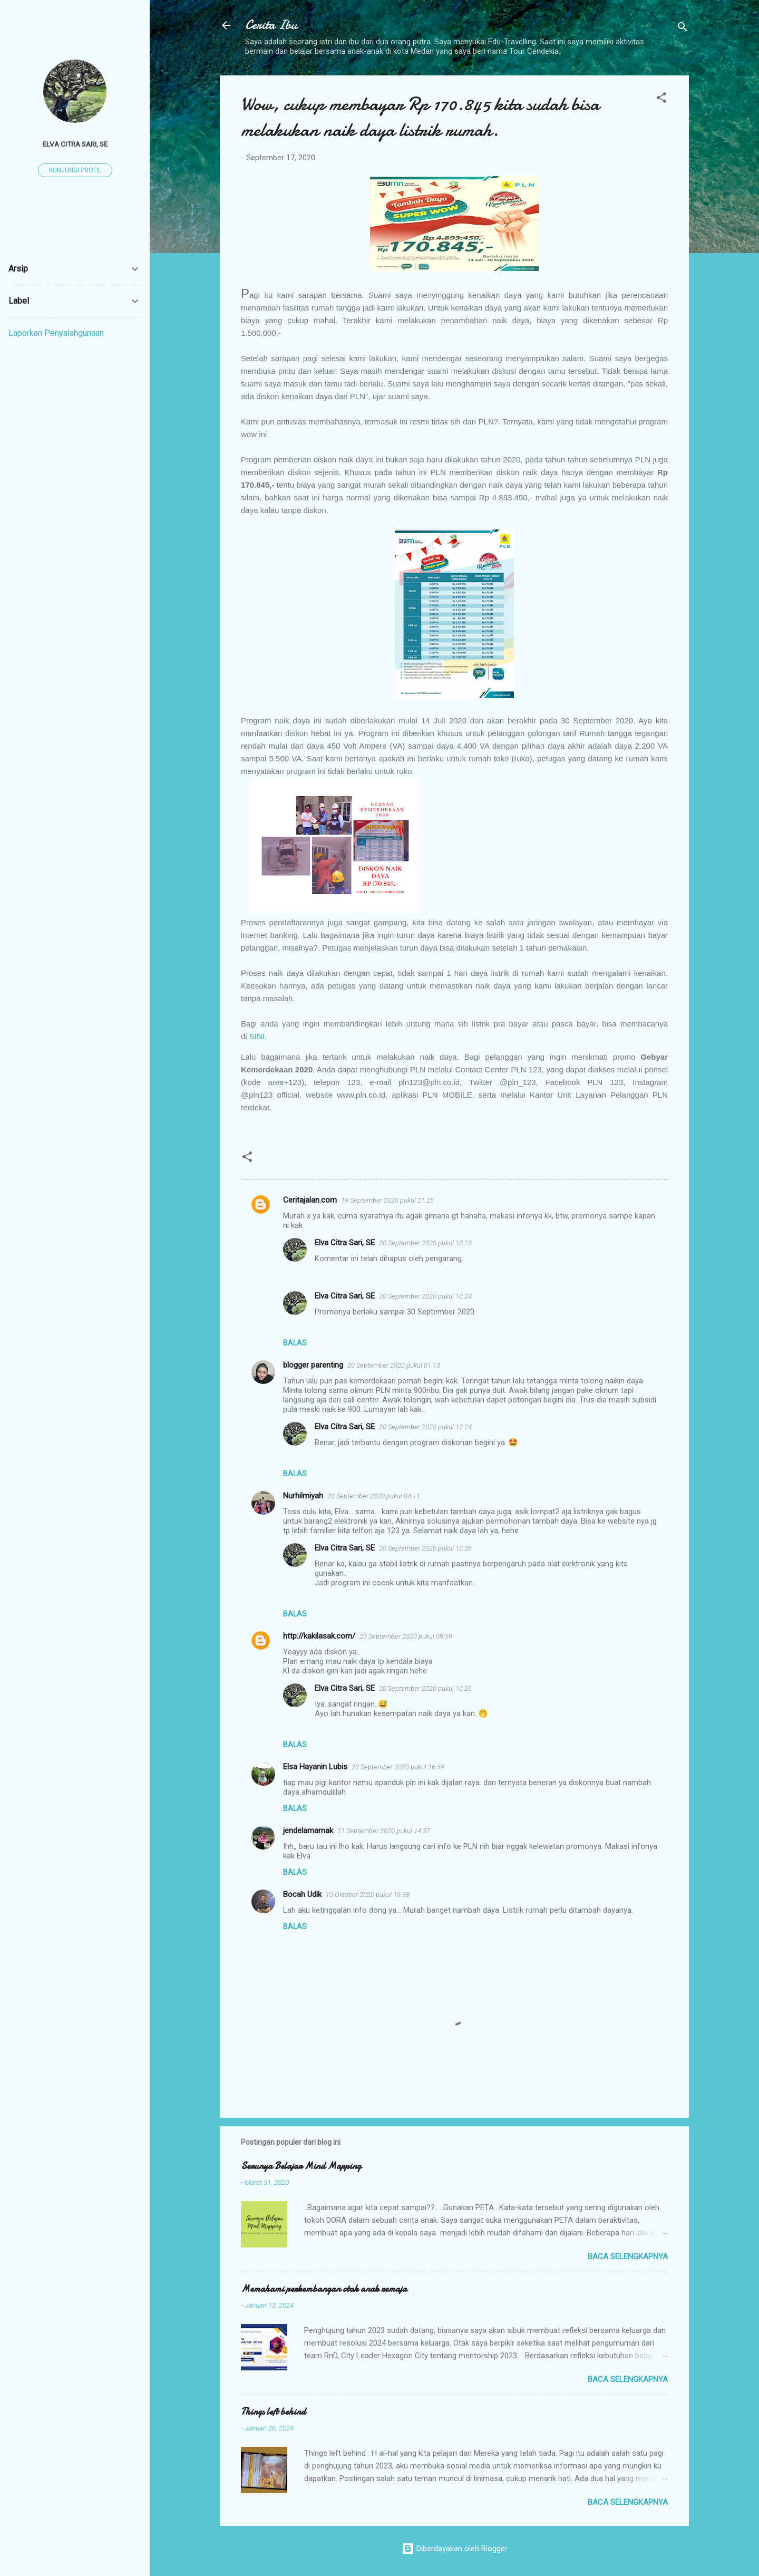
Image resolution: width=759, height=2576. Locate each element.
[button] (661, 99)
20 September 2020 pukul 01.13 (393, 1365)
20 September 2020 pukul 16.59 (398, 1767)
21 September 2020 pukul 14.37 (383, 1831)
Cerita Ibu (271, 25)
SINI (257, 1036)
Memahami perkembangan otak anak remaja (324, 2289)
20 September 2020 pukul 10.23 (425, 1243)
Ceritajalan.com (310, 1200)
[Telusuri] (682, 29)
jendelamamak (308, 1830)
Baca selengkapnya (628, 2256)
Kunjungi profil (75, 170)
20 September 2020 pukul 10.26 (425, 1548)
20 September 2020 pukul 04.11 (373, 1496)
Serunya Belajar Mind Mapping (301, 2166)
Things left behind (273, 2411)
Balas (295, 1343)
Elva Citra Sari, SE (345, 1242)
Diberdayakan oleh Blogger (455, 2548)
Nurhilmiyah (303, 1495)
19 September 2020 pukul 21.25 (387, 1200)
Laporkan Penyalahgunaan (56, 333)
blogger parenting (313, 1365)
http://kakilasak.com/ (319, 1636)
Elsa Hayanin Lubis (315, 1766)
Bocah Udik (302, 1894)
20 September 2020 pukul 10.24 (425, 1296)
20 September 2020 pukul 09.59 (405, 1636)
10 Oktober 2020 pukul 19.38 (368, 1895)
